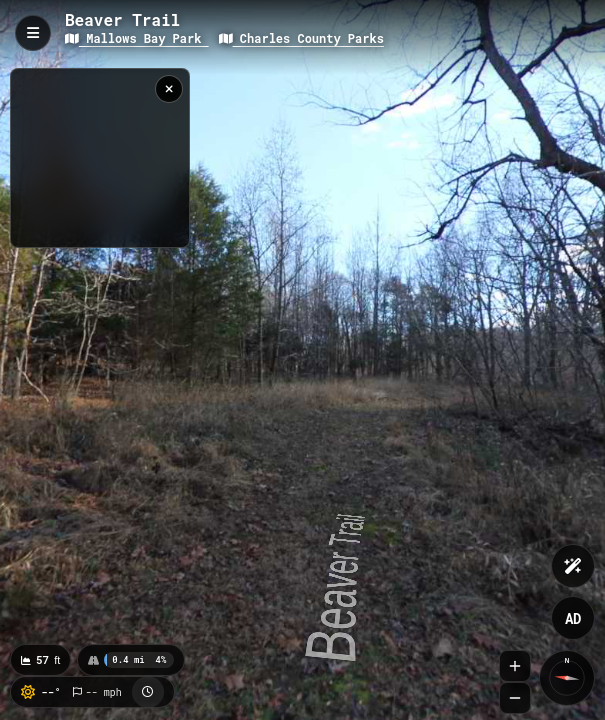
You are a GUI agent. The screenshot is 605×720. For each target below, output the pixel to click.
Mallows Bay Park (137, 38)
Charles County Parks (301, 38)
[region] (100, 158)
